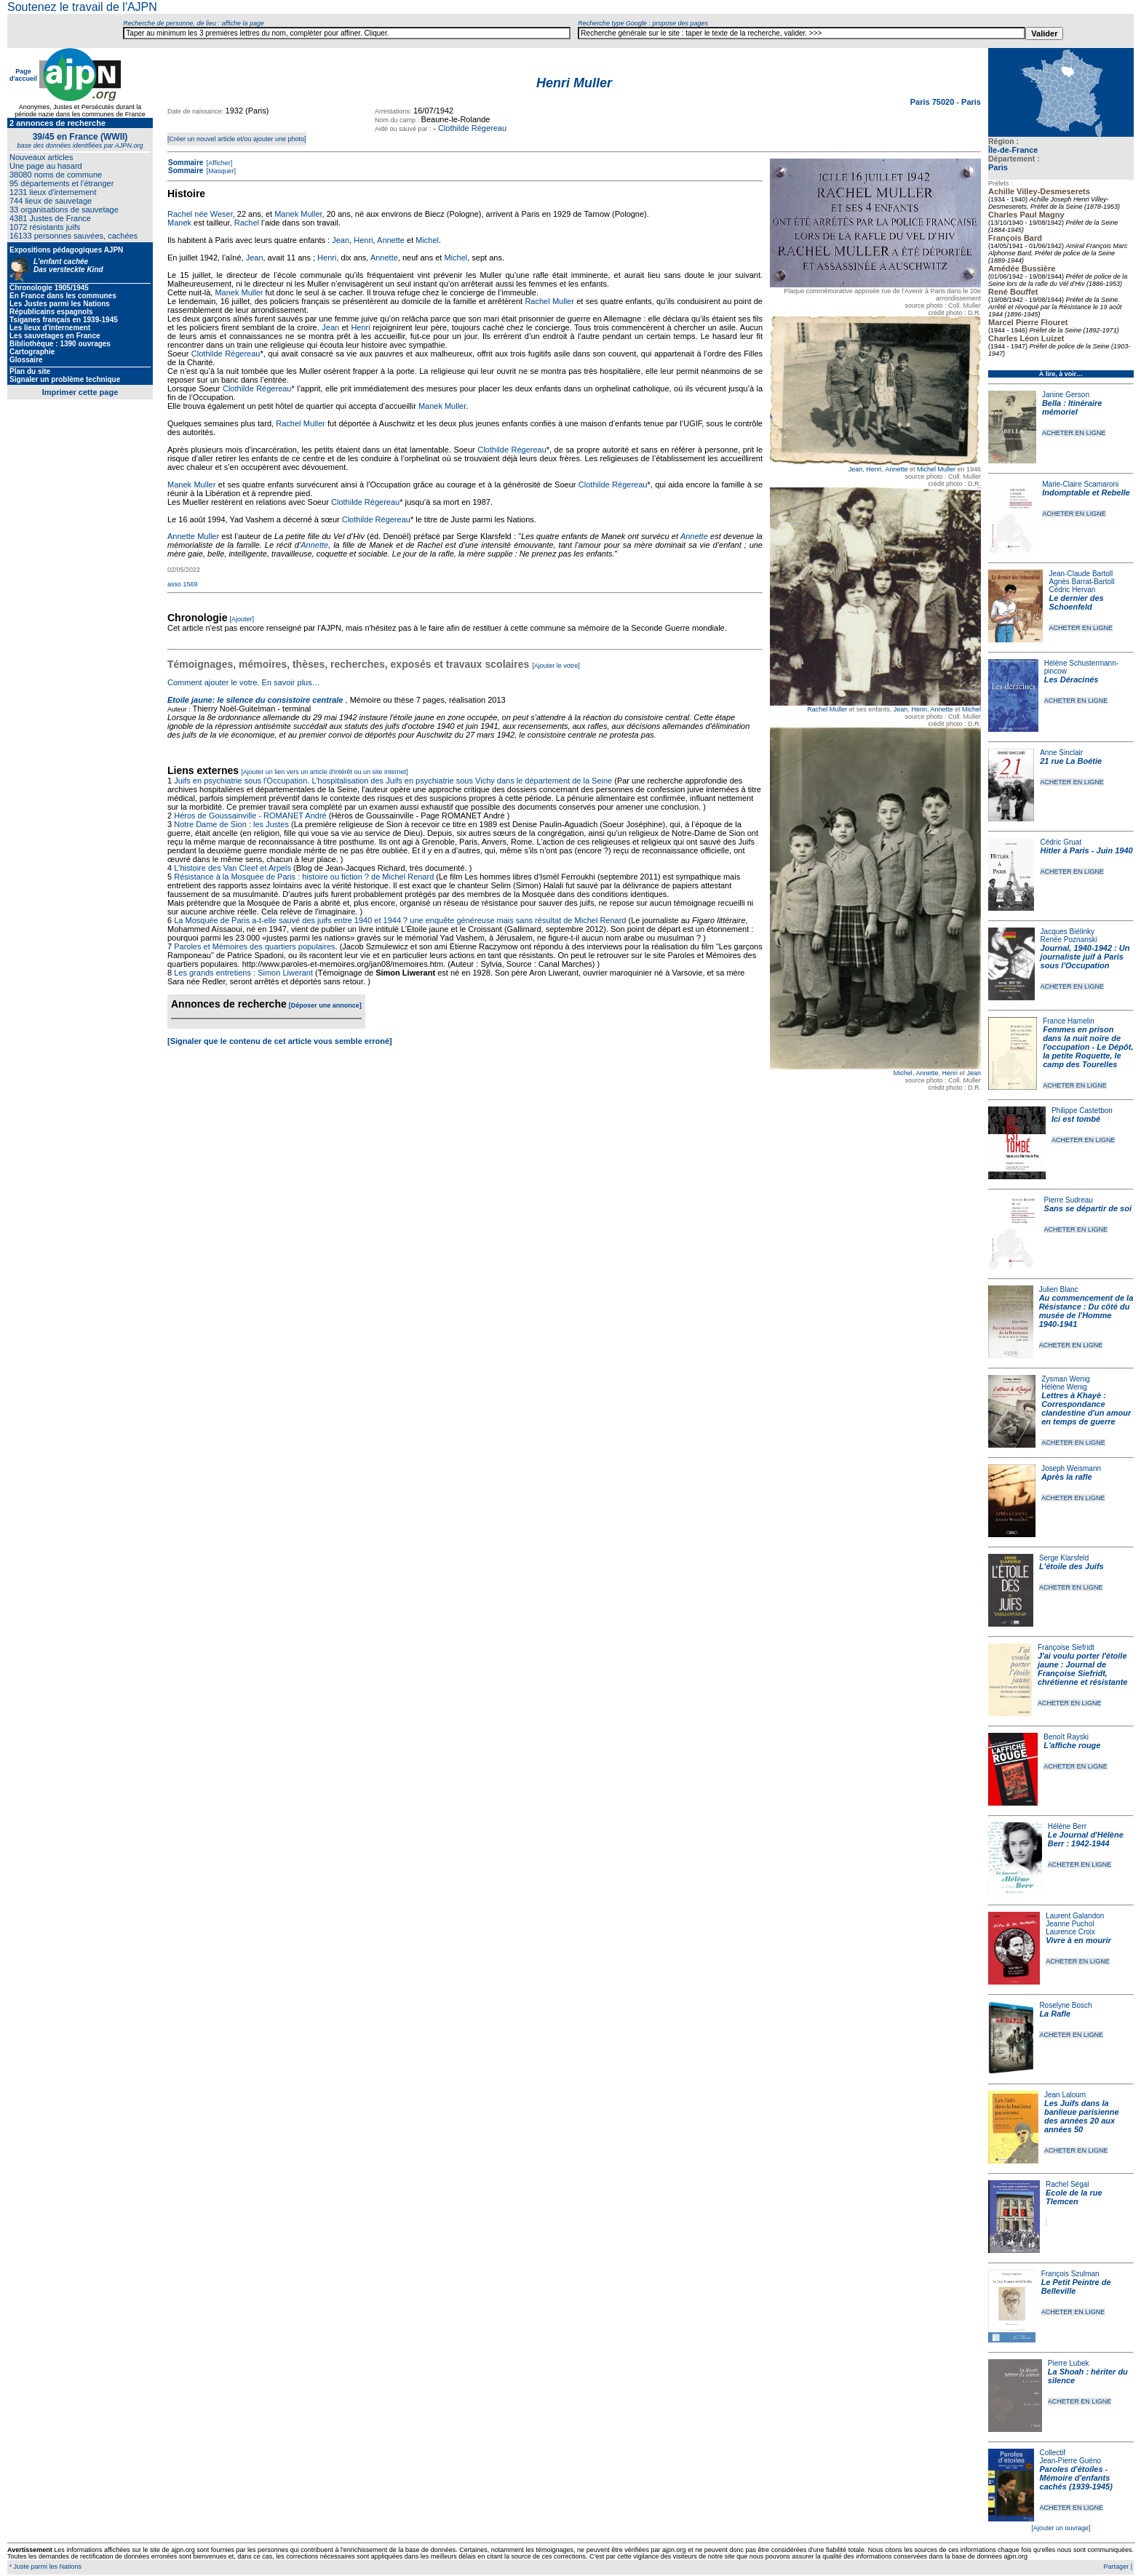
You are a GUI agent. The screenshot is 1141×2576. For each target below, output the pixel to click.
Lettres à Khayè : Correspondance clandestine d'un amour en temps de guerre (1086, 1408)
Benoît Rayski (1066, 1737)
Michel (971, 709)
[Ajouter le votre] (556, 665)
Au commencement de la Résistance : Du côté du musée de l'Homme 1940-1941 (1086, 1310)
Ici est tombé (1075, 1118)
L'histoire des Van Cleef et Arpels (232, 868)
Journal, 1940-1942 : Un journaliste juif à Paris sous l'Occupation (1085, 957)
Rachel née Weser (200, 214)
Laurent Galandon (1075, 1916)
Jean (855, 469)
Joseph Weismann (1071, 1468)
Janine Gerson (1065, 395)
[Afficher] (218, 163)
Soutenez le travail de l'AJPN (82, 7)
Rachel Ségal (1067, 2184)
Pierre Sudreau (1068, 1200)
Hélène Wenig (1064, 1387)
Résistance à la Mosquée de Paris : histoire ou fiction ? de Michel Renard (304, 876)
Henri (874, 469)
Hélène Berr (1067, 1826)
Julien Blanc (1058, 1289)
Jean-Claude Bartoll (1081, 574)
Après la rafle (1066, 1476)
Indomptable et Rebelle (1085, 492)
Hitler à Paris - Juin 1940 (1086, 850)
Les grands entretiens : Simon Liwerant (243, 972)
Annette (896, 469)
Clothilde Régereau (472, 128)
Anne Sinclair (1061, 753)
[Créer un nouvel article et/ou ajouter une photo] (236, 139)
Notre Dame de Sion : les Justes (231, 824)
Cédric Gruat (1060, 842)
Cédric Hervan (1072, 590)
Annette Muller (193, 536)
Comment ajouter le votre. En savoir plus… (243, 682)
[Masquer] (220, 171)
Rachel (246, 222)
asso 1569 (182, 584)
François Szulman (1070, 2274)
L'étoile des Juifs (1071, 1566)
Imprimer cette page (80, 392)
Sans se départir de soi (1088, 1208)
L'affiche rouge (1071, 1745)
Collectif (1053, 2453)
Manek (179, 222)
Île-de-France (1013, 149)
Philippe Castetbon (1082, 1110)
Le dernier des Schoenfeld (1076, 602)
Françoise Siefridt (1066, 1647)
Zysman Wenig (1065, 1379)
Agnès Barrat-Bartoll (1081, 582)
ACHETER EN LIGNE (1074, 432)
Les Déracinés (1071, 679)
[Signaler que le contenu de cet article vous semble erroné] (279, 1041)
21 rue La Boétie (1071, 761)
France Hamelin (1068, 1021)
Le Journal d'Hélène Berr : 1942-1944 (1086, 1839)
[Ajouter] (242, 619)
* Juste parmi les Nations (44, 2566)
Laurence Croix (1070, 1932)
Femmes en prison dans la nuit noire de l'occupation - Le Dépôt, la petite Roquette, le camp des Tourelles (1088, 1047)
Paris (998, 167)
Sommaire (185, 163)
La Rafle (1054, 2013)
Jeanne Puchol (1070, 1924)
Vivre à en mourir (1078, 1940)
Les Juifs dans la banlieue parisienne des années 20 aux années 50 (1081, 2116)
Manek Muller (298, 214)
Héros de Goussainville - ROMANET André (250, 815)
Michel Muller (936, 469)
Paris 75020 (933, 101)
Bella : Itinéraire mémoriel (1072, 407)
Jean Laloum (1065, 2095)
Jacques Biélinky (1067, 932)
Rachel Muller (827, 709)
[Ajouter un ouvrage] (1060, 2528)
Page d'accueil (23, 75)
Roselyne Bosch (1065, 2005)
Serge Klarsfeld (1064, 1558)
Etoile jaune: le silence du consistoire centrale (255, 699)
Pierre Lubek (1068, 2363)
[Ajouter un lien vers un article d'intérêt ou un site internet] (324, 771)
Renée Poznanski (1069, 940)
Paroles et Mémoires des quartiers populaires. (255, 946)
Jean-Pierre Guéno (1071, 2461)
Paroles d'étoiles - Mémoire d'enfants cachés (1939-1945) (1076, 2478)
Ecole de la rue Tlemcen (1074, 2197)
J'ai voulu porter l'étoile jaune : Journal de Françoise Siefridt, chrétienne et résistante (1083, 1668)
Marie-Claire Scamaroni (1080, 484)
